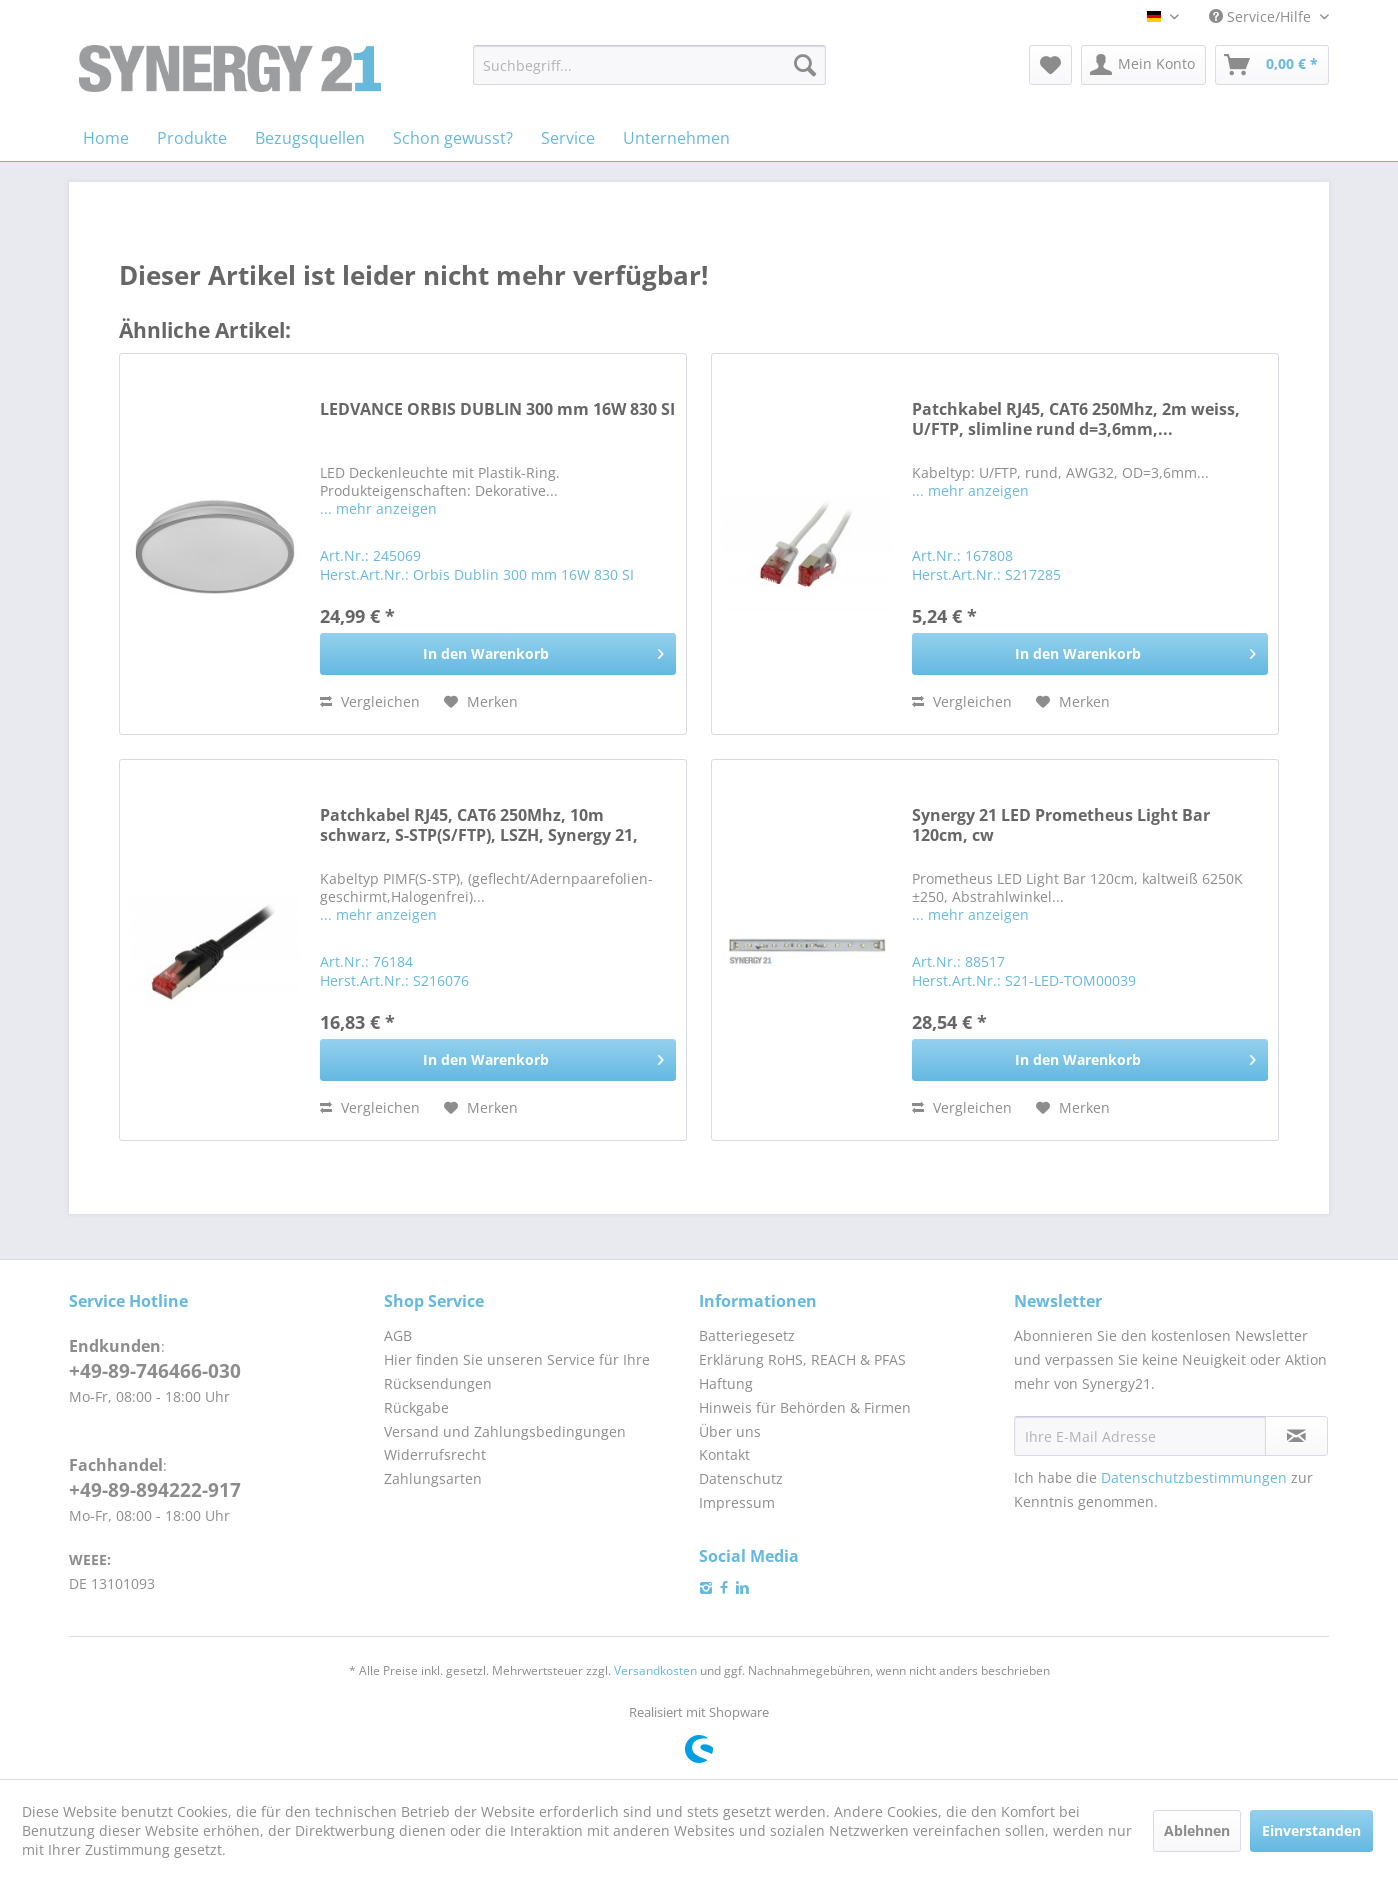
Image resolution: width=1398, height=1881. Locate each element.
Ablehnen (1197, 1830)
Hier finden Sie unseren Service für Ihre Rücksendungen (517, 1371)
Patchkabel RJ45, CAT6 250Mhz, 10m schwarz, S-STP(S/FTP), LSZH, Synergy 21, (479, 825)
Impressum (737, 1502)
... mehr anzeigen (378, 508)
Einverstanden (1311, 1830)
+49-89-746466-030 (155, 1371)
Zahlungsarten (433, 1478)
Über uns (730, 1431)
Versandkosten (655, 1670)
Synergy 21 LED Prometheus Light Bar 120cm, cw (1061, 825)
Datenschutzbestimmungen (1194, 1477)
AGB (398, 1335)
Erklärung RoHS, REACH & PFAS (802, 1359)
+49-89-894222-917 (155, 1490)
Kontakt (724, 1454)
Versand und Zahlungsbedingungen (505, 1431)
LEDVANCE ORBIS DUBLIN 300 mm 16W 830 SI (497, 409)
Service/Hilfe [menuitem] (1262, 16)
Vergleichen (370, 701)
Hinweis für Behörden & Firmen (805, 1407)
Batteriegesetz (747, 1335)
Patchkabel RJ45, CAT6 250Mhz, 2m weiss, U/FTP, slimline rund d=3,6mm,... (1076, 419)
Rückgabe (416, 1407)
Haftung (726, 1383)
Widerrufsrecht (435, 1454)
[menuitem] (649, 65)
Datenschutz (741, 1478)
